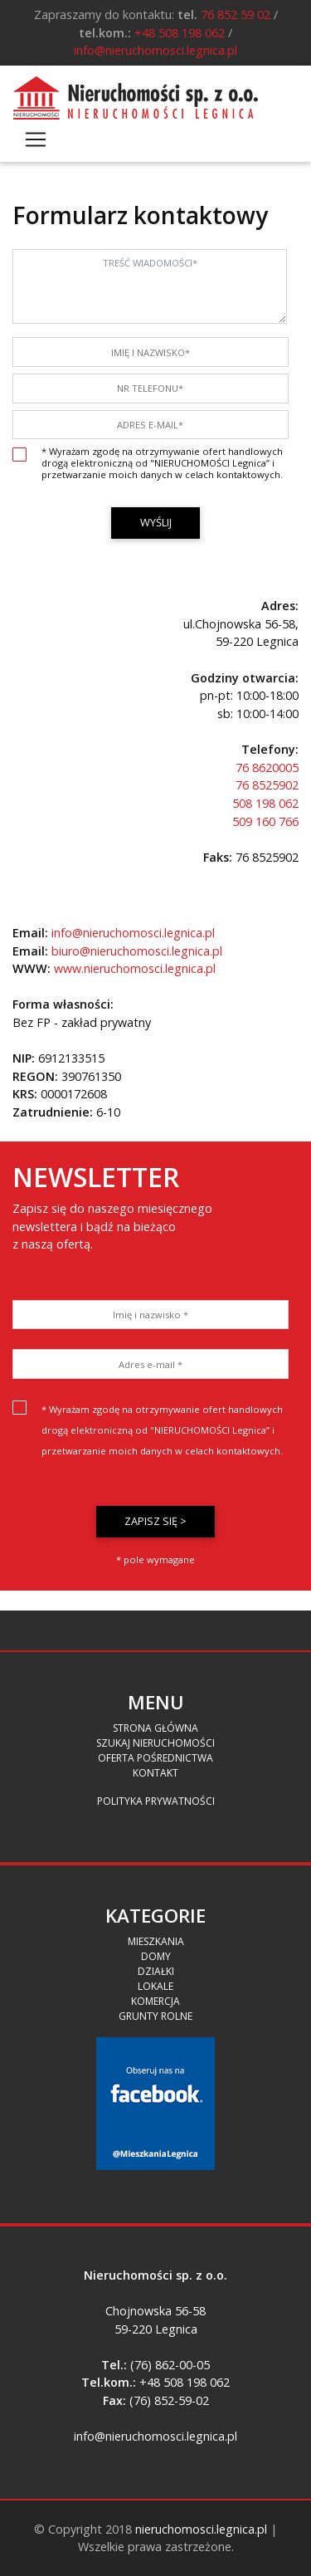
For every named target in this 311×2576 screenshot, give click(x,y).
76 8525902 (267, 785)
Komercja (155, 2001)
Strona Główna (155, 1728)
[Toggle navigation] (35, 139)
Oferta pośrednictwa (155, 1758)
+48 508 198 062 (179, 33)
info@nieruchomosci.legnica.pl (155, 50)
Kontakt (155, 1773)
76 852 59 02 (235, 14)
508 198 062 (265, 803)
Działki (156, 1971)
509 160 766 (265, 821)
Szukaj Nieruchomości (155, 1743)
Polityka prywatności (156, 1801)
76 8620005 (267, 767)
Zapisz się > (155, 1520)
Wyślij (156, 522)
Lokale (155, 1986)
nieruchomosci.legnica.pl (201, 2529)
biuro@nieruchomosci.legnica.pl (136, 951)
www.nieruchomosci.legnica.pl (135, 968)
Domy (156, 1956)
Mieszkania (156, 1941)
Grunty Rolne (155, 2016)
